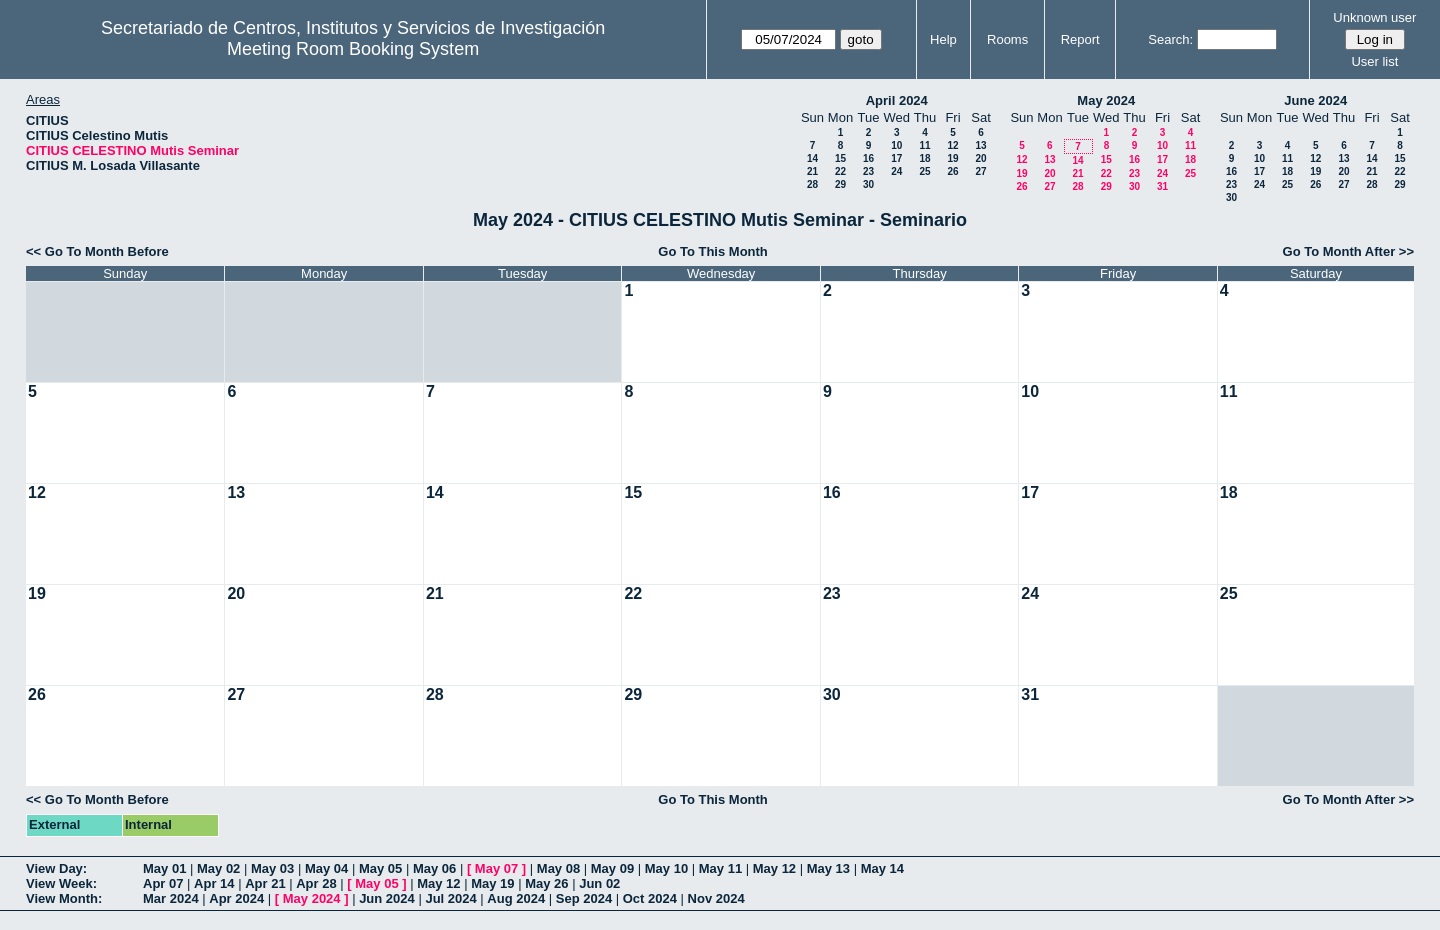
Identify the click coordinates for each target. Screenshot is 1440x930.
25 (924, 171)
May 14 (882, 868)
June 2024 (1315, 100)
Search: (1170, 39)
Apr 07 (163, 883)
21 (812, 171)
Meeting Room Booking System (353, 49)
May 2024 (1106, 100)
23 (868, 171)
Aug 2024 (516, 898)
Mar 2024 (171, 898)
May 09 (612, 868)
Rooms (1007, 39)
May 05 (380, 868)
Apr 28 (316, 883)
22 (840, 171)
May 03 (272, 868)
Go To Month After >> (1348, 251)
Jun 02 (599, 883)
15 (840, 158)
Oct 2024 (650, 898)
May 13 (828, 868)
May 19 (492, 883)
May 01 (164, 868)
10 (896, 145)
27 (980, 171)
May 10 (666, 868)
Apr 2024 (236, 898)
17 (896, 158)
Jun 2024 (387, 898)
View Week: (61, 883)
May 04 (326, 868)
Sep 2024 (584, 898)
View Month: (64, 898)
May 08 (558, 868)
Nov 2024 (716, 898)
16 (868, 158)
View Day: (56, 868)
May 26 (546, 883)
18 (924, 158)
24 (896, 171)
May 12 (774, 868)
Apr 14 (214, 883)
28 (812, 184)
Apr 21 (265, 883)
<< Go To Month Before (97, 251)
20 (980, 158)
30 (868, 184)
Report (1080, 39)
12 (952, 145)
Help (943, 39)
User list (1374, 61)
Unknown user (1374, 17)
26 (952, 171)
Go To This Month (713, 251)
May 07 (496, 868)
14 (812, 158)
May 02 (218, 868)
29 (840, 184)
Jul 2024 (450, 898)
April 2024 (897, 100)
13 (980, 145)
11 (924, 145)
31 (1162, 186)
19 (952, 158)
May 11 (720, 868)
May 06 (434, 868)
